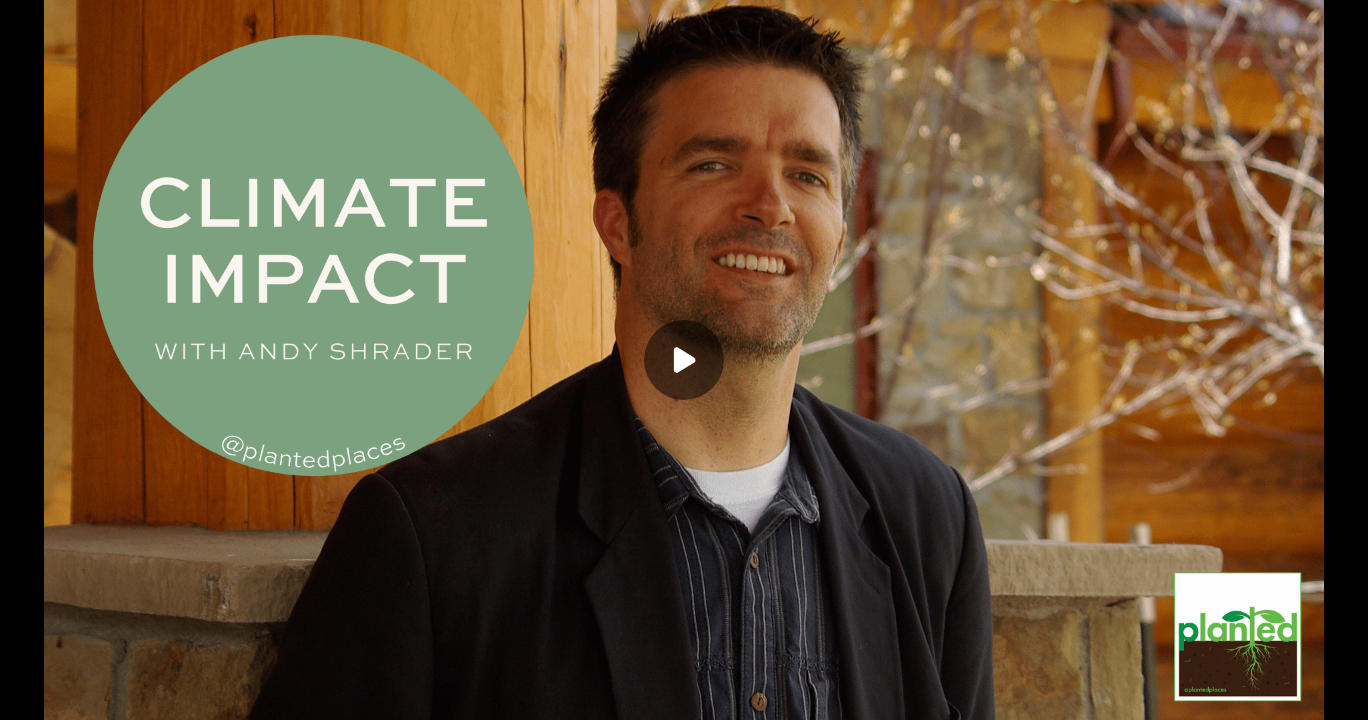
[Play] (684, 360)
